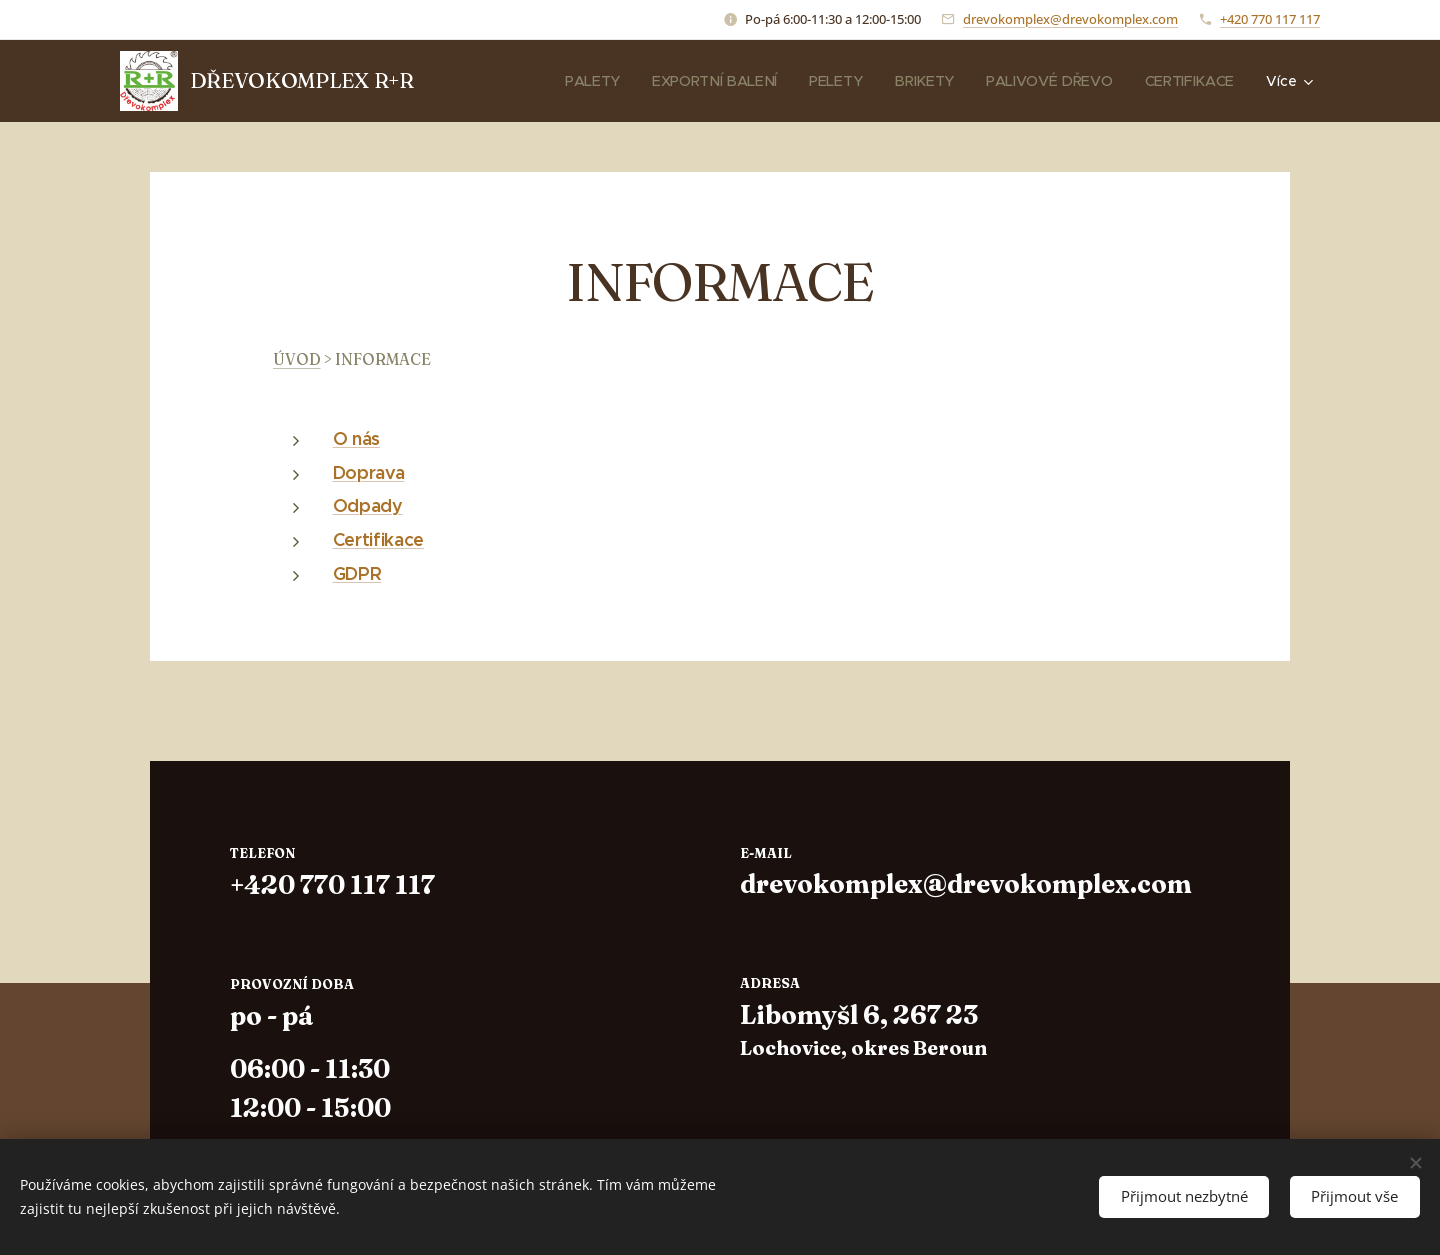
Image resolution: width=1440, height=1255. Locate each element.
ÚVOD (297, 359)
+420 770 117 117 (1270, 19)
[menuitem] (506, 81)
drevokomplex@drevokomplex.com (1070, 19)
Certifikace (378, 539)
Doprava (369, 472)
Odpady (368, 505)
